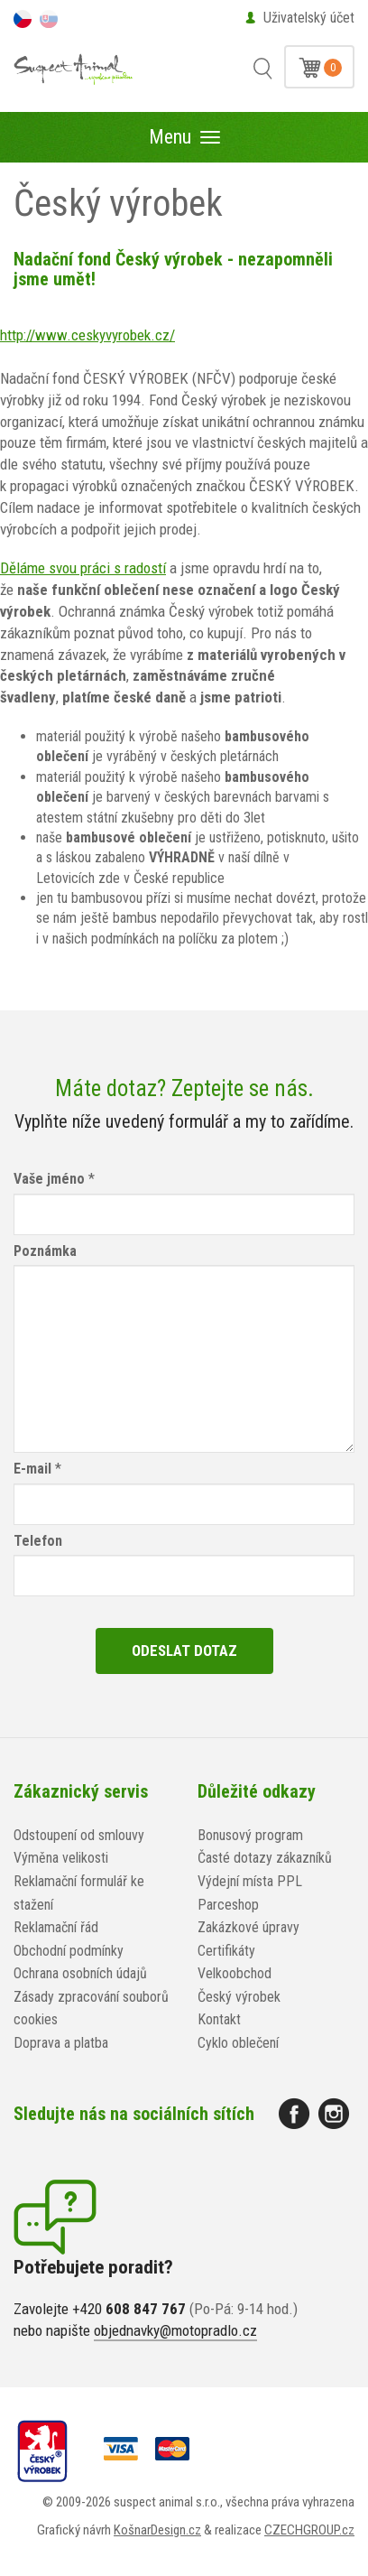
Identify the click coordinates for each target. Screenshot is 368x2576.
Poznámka (45, 1251)
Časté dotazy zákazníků (265, 1857)
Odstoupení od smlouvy (79, 1835)
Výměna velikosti (61, 1857)
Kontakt (219, 2019)
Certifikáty (226, 1950)
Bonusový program (250, 1835)
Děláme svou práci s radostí (83, 568)
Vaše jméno (49, 1178)
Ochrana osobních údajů (80, 1973)
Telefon (38, 1540)
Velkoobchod (234, 1973)
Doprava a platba (61, 2042)
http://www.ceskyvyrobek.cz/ (87, 335)
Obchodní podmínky (69, 1950)
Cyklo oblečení (238, 2042)
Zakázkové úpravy (248, 1927)
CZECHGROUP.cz (309, 2530)
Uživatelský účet (308, 17)
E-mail (32, 1468)
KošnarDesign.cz (157, 2530)
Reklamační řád (56, 1927)
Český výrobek (239, 1996)
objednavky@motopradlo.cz (175, 2330)
